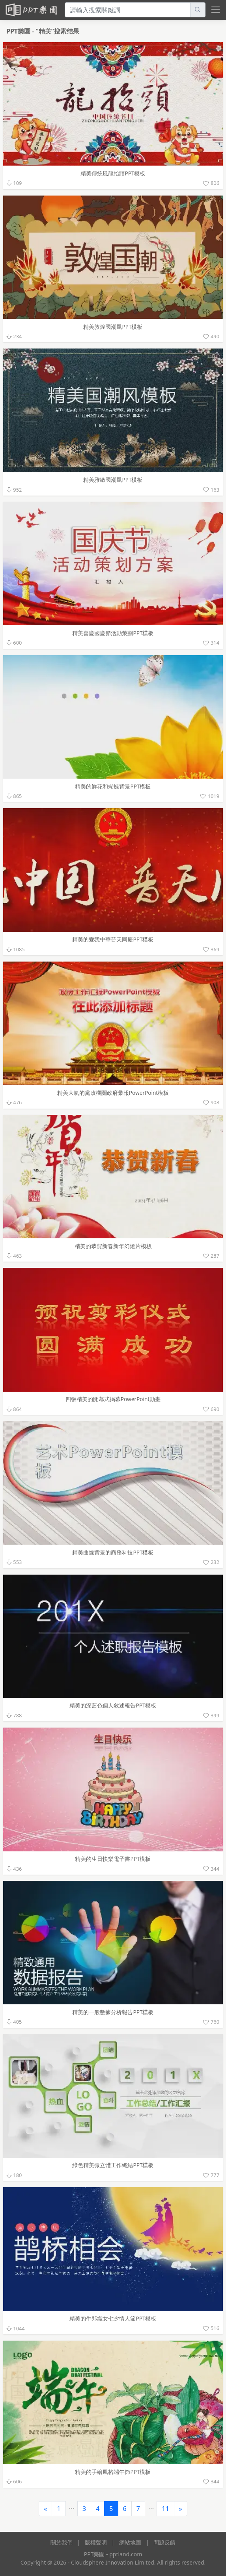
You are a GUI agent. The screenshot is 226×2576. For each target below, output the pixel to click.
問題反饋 (164, 2542)
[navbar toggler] (214, 10)
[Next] (180, 2508)
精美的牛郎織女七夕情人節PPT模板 (112, 2318)
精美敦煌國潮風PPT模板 (112, 326)
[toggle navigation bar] (215, 9)
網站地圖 (130, 2542)
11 (165, 2508)
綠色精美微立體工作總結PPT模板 (112, 2165)
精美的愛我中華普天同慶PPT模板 (112, 939)
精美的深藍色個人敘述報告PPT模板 (112, 1705)
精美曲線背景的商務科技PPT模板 (112, 1552)
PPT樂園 (19, 31)
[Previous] (45, 2508)
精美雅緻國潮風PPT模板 (112, 479)
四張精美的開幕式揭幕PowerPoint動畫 (113, 1399)
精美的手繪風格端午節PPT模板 (113, 2471)
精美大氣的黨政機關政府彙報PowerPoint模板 (113, 1092)
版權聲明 (96, 2542)
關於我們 (61, 2542)
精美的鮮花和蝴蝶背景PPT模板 (113, 786)
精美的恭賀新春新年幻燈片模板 (113, 1246)
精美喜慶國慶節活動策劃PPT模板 (112, 633)
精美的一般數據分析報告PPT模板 (112, 2012)
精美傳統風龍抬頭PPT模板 (112, 173)
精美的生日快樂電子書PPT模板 (113, 1858)
